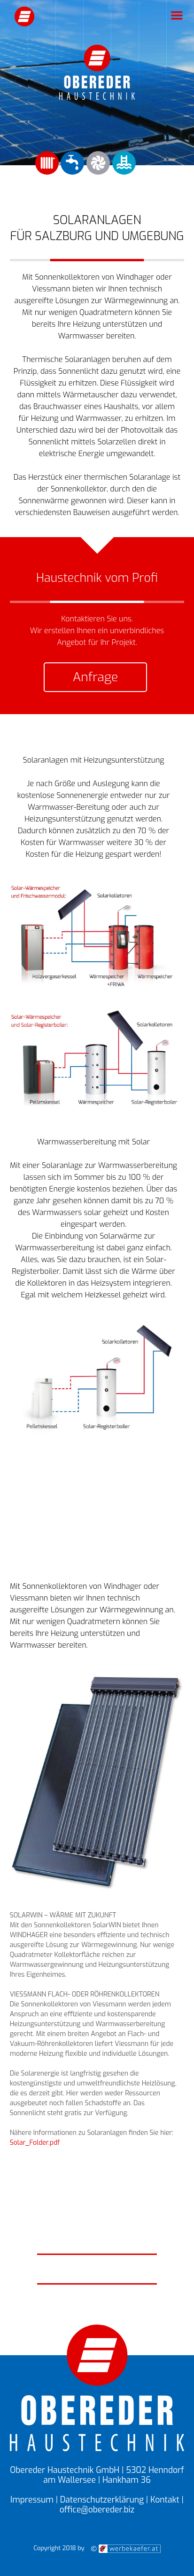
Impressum (32, 2499)
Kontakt (164, 2499)
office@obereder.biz (97, 2509)
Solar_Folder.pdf (35, 2142)
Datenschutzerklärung (102, 2499)
